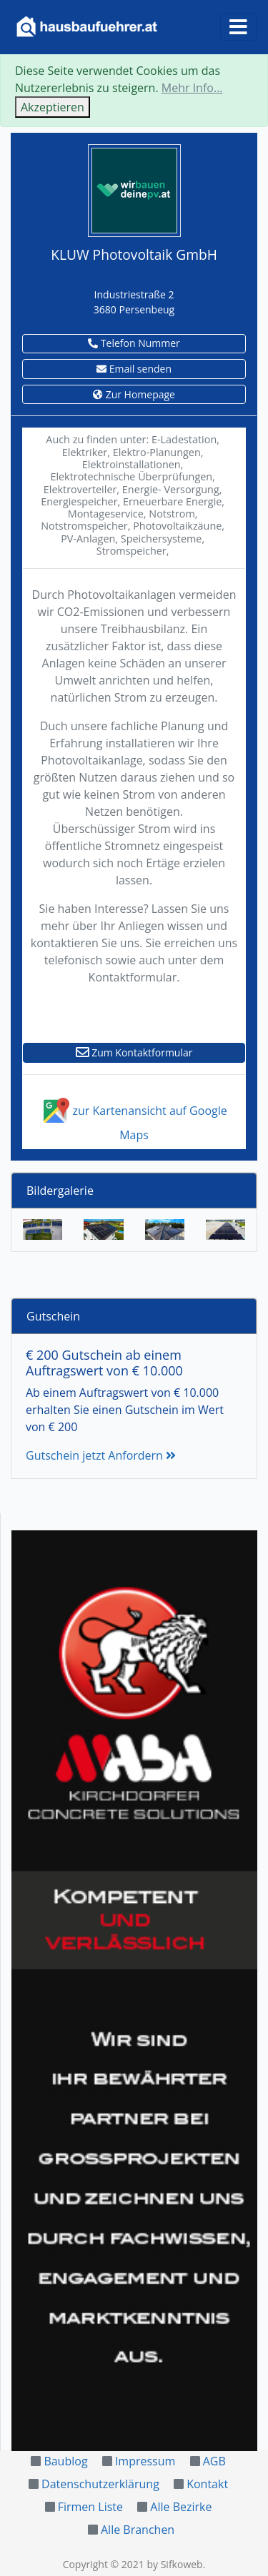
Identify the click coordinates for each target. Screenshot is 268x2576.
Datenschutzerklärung (100, 2484)
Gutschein (53, 1316)
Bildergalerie (60, 1190)
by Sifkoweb (174, 2564)
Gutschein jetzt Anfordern (101, 1455)
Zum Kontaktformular (134, 1052)
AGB (214, 2461)
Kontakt (207, 2484)
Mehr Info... (192, 88)
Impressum (145, 2461)
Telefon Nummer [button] (134, 343)
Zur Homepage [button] (134, 394)
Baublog (65, 2461)
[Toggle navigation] (238, 27)
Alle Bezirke (181, 2507)
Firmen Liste (90, 2507)
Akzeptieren (52, 107)
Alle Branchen (137, 2529)
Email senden (134, 368)
